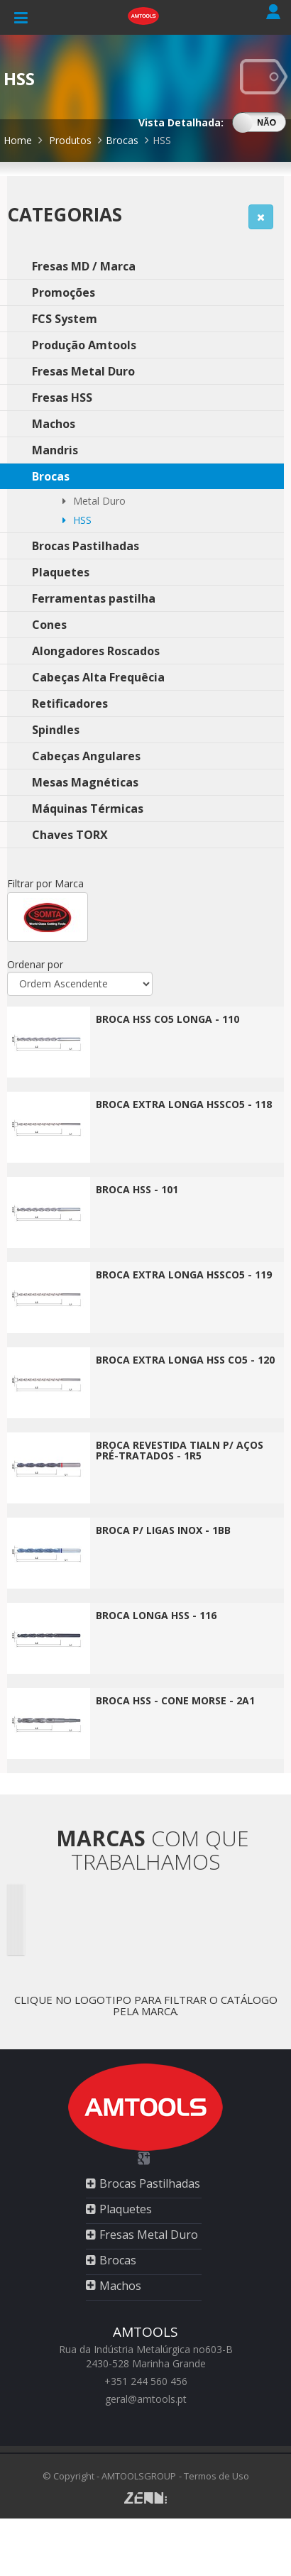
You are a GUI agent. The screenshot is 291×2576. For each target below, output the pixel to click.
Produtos (70, 140)
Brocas (123, 140)
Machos (120, 2285)
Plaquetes (125, 2209)
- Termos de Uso (214, 2476)
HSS (162, 140)
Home (18, 140)
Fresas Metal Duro (148, 2234)
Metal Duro (94, 501)
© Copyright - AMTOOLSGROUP (109, 2476)
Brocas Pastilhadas (149, 2183)
